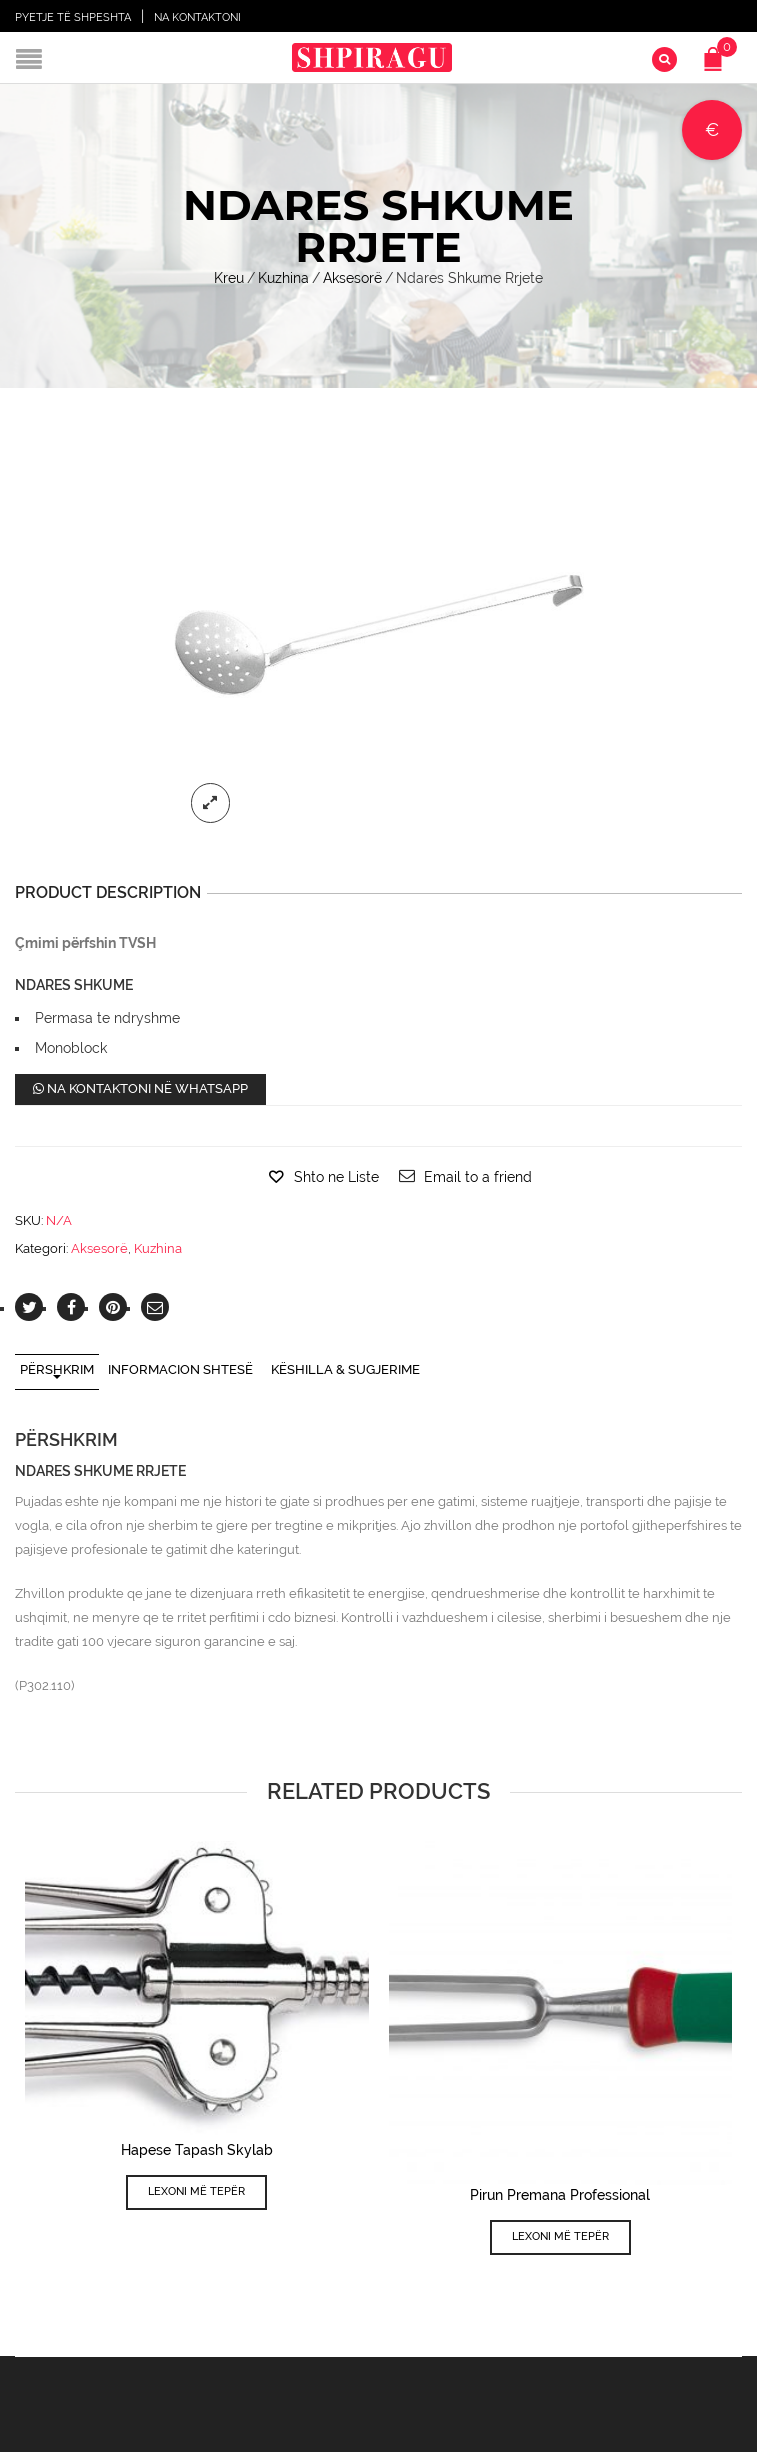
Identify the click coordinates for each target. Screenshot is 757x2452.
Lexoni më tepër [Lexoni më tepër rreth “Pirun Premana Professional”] (560, 2236)
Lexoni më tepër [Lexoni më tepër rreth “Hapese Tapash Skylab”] (196, 2191)
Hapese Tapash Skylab (197, 2150)
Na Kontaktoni (197, 17)
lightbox (211, 803)
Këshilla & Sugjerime (345, 1369)
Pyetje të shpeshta (73, 17)
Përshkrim (57, 1369)
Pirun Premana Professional (560, 2195)
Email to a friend (478, 1177)
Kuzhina (283, 278)
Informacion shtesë (180, 1369)
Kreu (229, 278)
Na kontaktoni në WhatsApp (140, 1088)
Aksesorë (352, 278)
